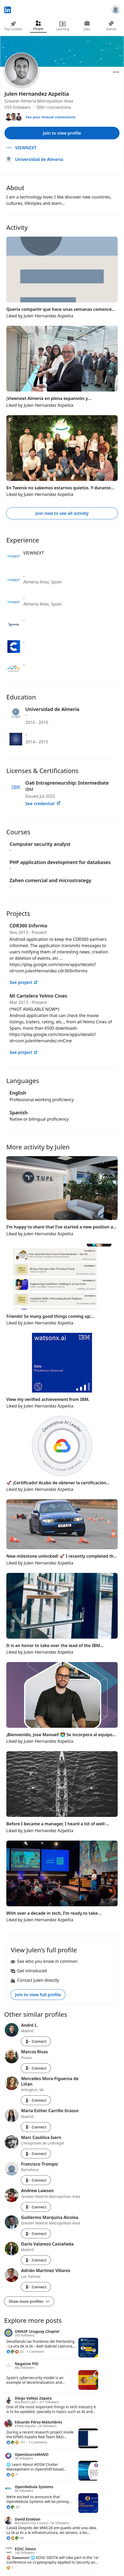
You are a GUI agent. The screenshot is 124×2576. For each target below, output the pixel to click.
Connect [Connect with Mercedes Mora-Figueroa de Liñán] (35, 2100)
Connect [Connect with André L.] (35, 2041)
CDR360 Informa (28, 925)
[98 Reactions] (15, 2538)
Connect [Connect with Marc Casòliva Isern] (35, 2153)
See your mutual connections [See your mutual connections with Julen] (50, 117)
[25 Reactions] (15, 2351)
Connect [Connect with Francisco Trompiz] (35, 2180)
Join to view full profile (38, 1995)
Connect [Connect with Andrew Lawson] (35, 2206)
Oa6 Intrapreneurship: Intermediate (67, 783)
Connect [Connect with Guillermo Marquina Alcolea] (35, 2233)
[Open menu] (116, 72)
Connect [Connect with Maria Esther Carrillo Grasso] (35, 2127)
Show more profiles (29, 2301)
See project (23, 982)
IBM (29, 789)
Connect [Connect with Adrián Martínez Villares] (35, 2286)
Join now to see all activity (62, 513)
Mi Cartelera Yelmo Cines (38, 996)
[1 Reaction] (9, 2567)
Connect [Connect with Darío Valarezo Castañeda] (35, 2260)
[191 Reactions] (16, 2442)
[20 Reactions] (13, 2507)
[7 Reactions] (12, 2474)
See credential (43, 803)
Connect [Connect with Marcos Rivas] (35, 2068)
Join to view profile (62, 133)
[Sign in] (115, 10)
